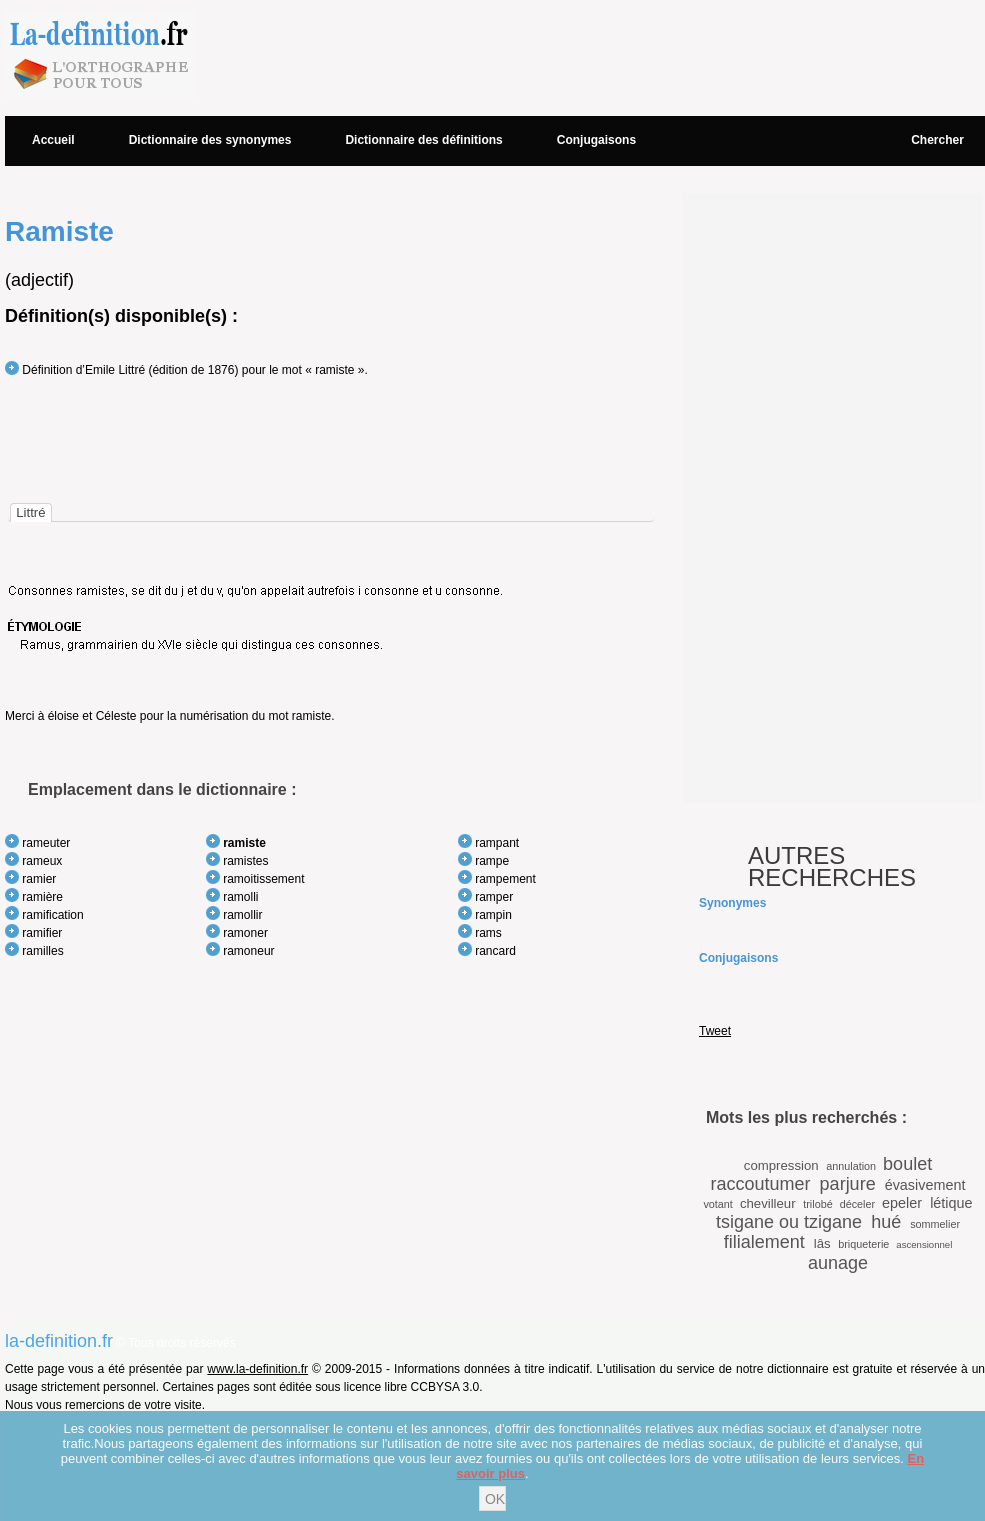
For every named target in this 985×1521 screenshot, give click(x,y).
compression (781, 1165)
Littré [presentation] (30, 512)
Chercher (937, 140)
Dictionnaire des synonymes (210, 140)
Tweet (715, 1031)
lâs (822, 1243)
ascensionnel (924, 1244)
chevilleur (768, 1203)
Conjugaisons (596, 140)
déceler (857, 1204)
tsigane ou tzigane (789, 1222)
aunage (838, 1263)
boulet (907, 1164)
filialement (764, 1242)
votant (717, 1204)
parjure (848, 1184)
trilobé (817, 1204)
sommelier (935, 1224)
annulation (851, 1166)
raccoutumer (761, 1184)
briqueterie (863, 1244)
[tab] (30, 512)
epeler (902, 1203)
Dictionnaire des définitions (423, 140)
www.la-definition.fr (257, 1369)
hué (886, 1222)
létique (951, 1203)
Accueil (53, 140)
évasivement (925, 1185)
